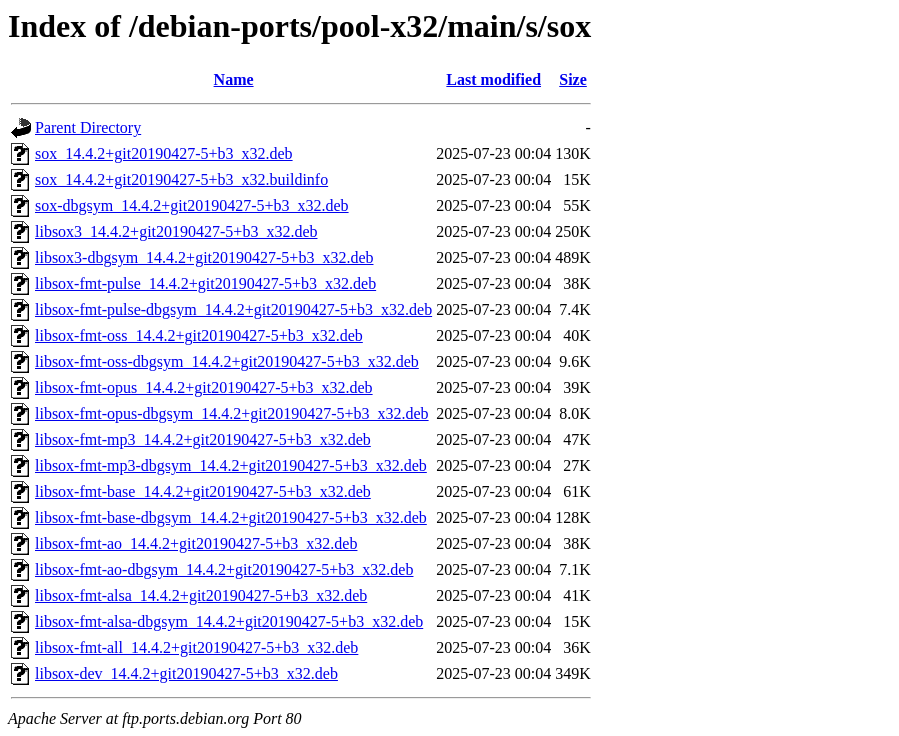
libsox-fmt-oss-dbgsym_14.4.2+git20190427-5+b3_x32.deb (227, 361)
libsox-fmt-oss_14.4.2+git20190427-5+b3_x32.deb (199, 335)
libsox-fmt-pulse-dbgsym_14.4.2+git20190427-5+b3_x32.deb (233, 309)
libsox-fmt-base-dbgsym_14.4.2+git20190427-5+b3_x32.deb (231, 517)
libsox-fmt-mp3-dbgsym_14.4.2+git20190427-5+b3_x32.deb (231, 465)
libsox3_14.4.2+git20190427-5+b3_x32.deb (176, 231)
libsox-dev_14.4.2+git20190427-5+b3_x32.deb (186, 673)
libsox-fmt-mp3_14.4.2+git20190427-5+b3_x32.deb (203, 439)
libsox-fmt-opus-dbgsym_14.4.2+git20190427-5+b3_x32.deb (232, 413)
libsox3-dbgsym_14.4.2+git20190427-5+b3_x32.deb (204, 257)
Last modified (493, 79)
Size (573, 79)
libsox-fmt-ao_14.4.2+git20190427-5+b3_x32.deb (196, 543)
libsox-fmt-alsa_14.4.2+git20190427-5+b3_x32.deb (201, 595)
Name (234, 79)
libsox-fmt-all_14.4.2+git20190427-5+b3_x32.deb (196, 647)
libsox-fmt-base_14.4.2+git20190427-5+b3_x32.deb (203, 491)
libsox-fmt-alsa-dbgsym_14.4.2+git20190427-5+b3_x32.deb (229, 621)
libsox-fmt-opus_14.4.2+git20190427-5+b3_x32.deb (204, 387)
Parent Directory (88, 127)
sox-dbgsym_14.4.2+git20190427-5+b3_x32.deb (192, 205)
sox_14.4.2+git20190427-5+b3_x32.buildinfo (181, 179)
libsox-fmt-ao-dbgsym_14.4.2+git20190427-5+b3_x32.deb (224, 569)
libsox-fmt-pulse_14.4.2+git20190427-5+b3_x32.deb (205, 283)
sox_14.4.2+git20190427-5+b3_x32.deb (164, 153)
